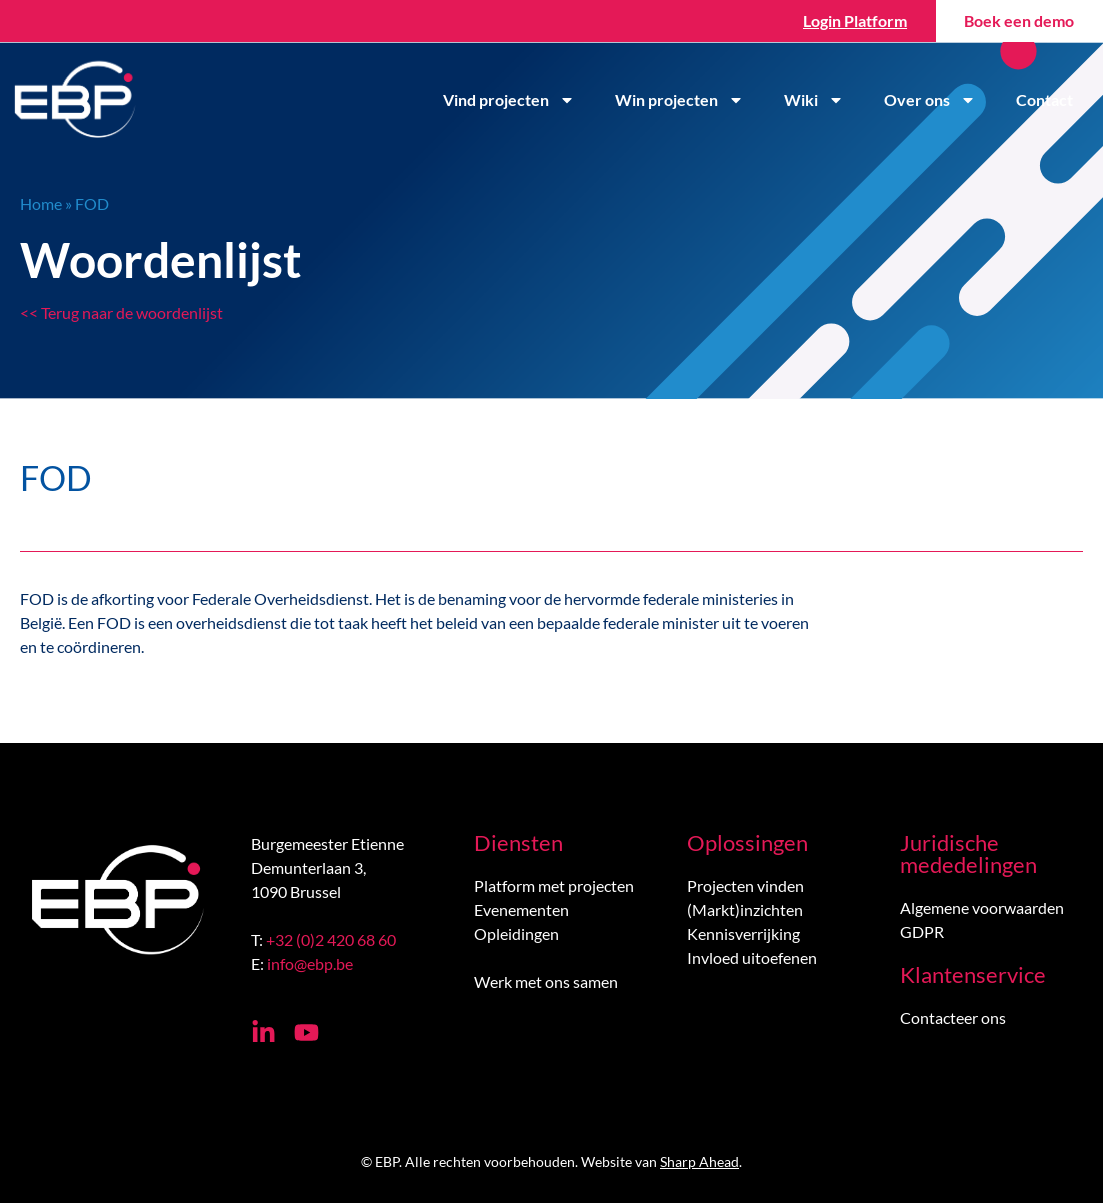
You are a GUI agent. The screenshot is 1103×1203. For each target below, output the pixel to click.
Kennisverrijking (743, 933)
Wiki (814, 100)
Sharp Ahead (699, 1161)
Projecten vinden (745, 885)
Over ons (930, 100)
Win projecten (679, 100)
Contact (1044, 99)
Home (41, 203)
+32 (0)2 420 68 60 (331, 939)
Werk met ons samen (546, 981)
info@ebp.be (310, 963)
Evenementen (521, 909)
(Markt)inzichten (745, 909)
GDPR (922, 931)
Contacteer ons (953, 1017)
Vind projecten (509, 100)
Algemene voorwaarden (982, 907)
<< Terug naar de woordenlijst (121, 312)
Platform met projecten (554, 885)
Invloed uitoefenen (752, 957)
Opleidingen (516, 933)
